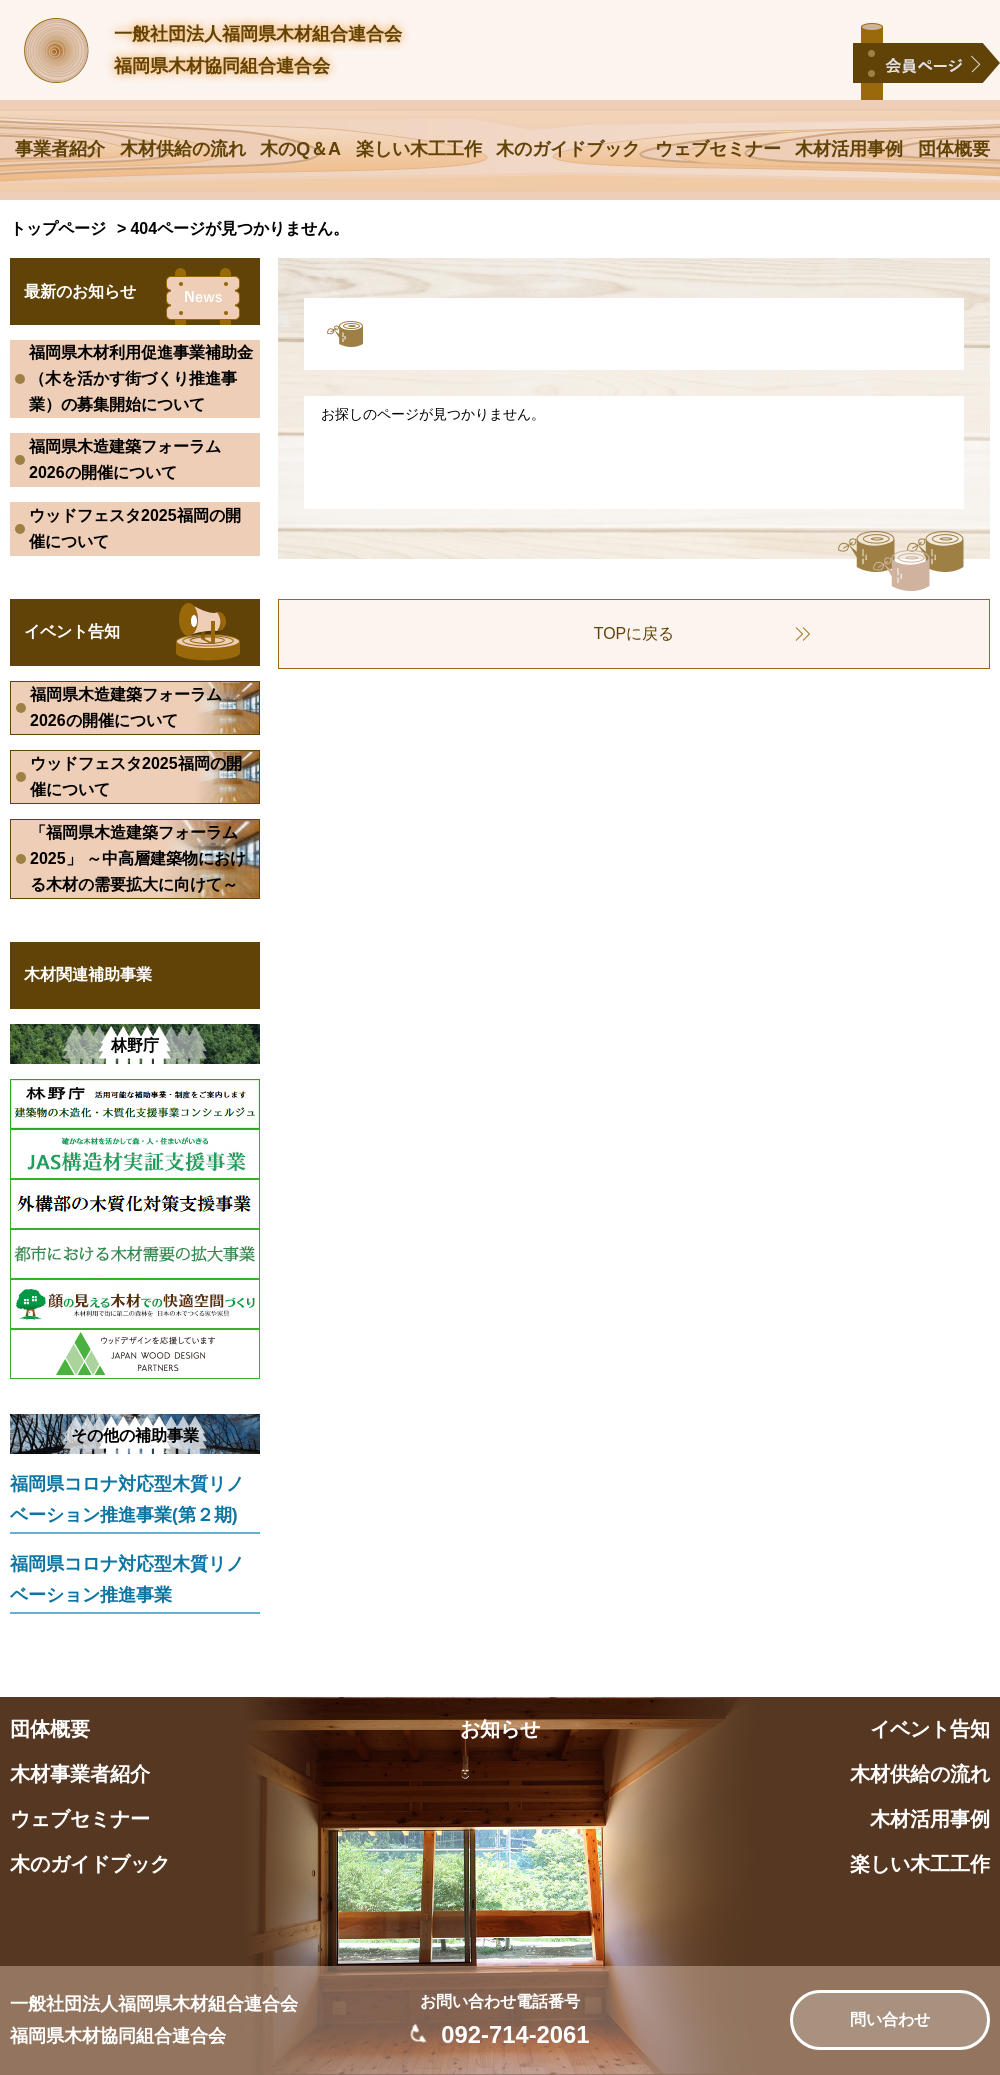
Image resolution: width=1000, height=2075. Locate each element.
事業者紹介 (60, 149)
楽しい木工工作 (419, 149)
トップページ (58, 228)
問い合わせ (890, 2019)
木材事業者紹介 (80, 1774)
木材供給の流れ (183, 149)
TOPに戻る (634, 633)
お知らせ (500, 1729)
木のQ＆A (300, 149)
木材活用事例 (849, 149)
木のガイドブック (568, 149)
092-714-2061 (515, 2034)
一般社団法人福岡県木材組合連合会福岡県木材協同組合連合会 (258, 50)
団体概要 (954, 149)
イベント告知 (930, 1729)
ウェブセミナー (718, 149)
